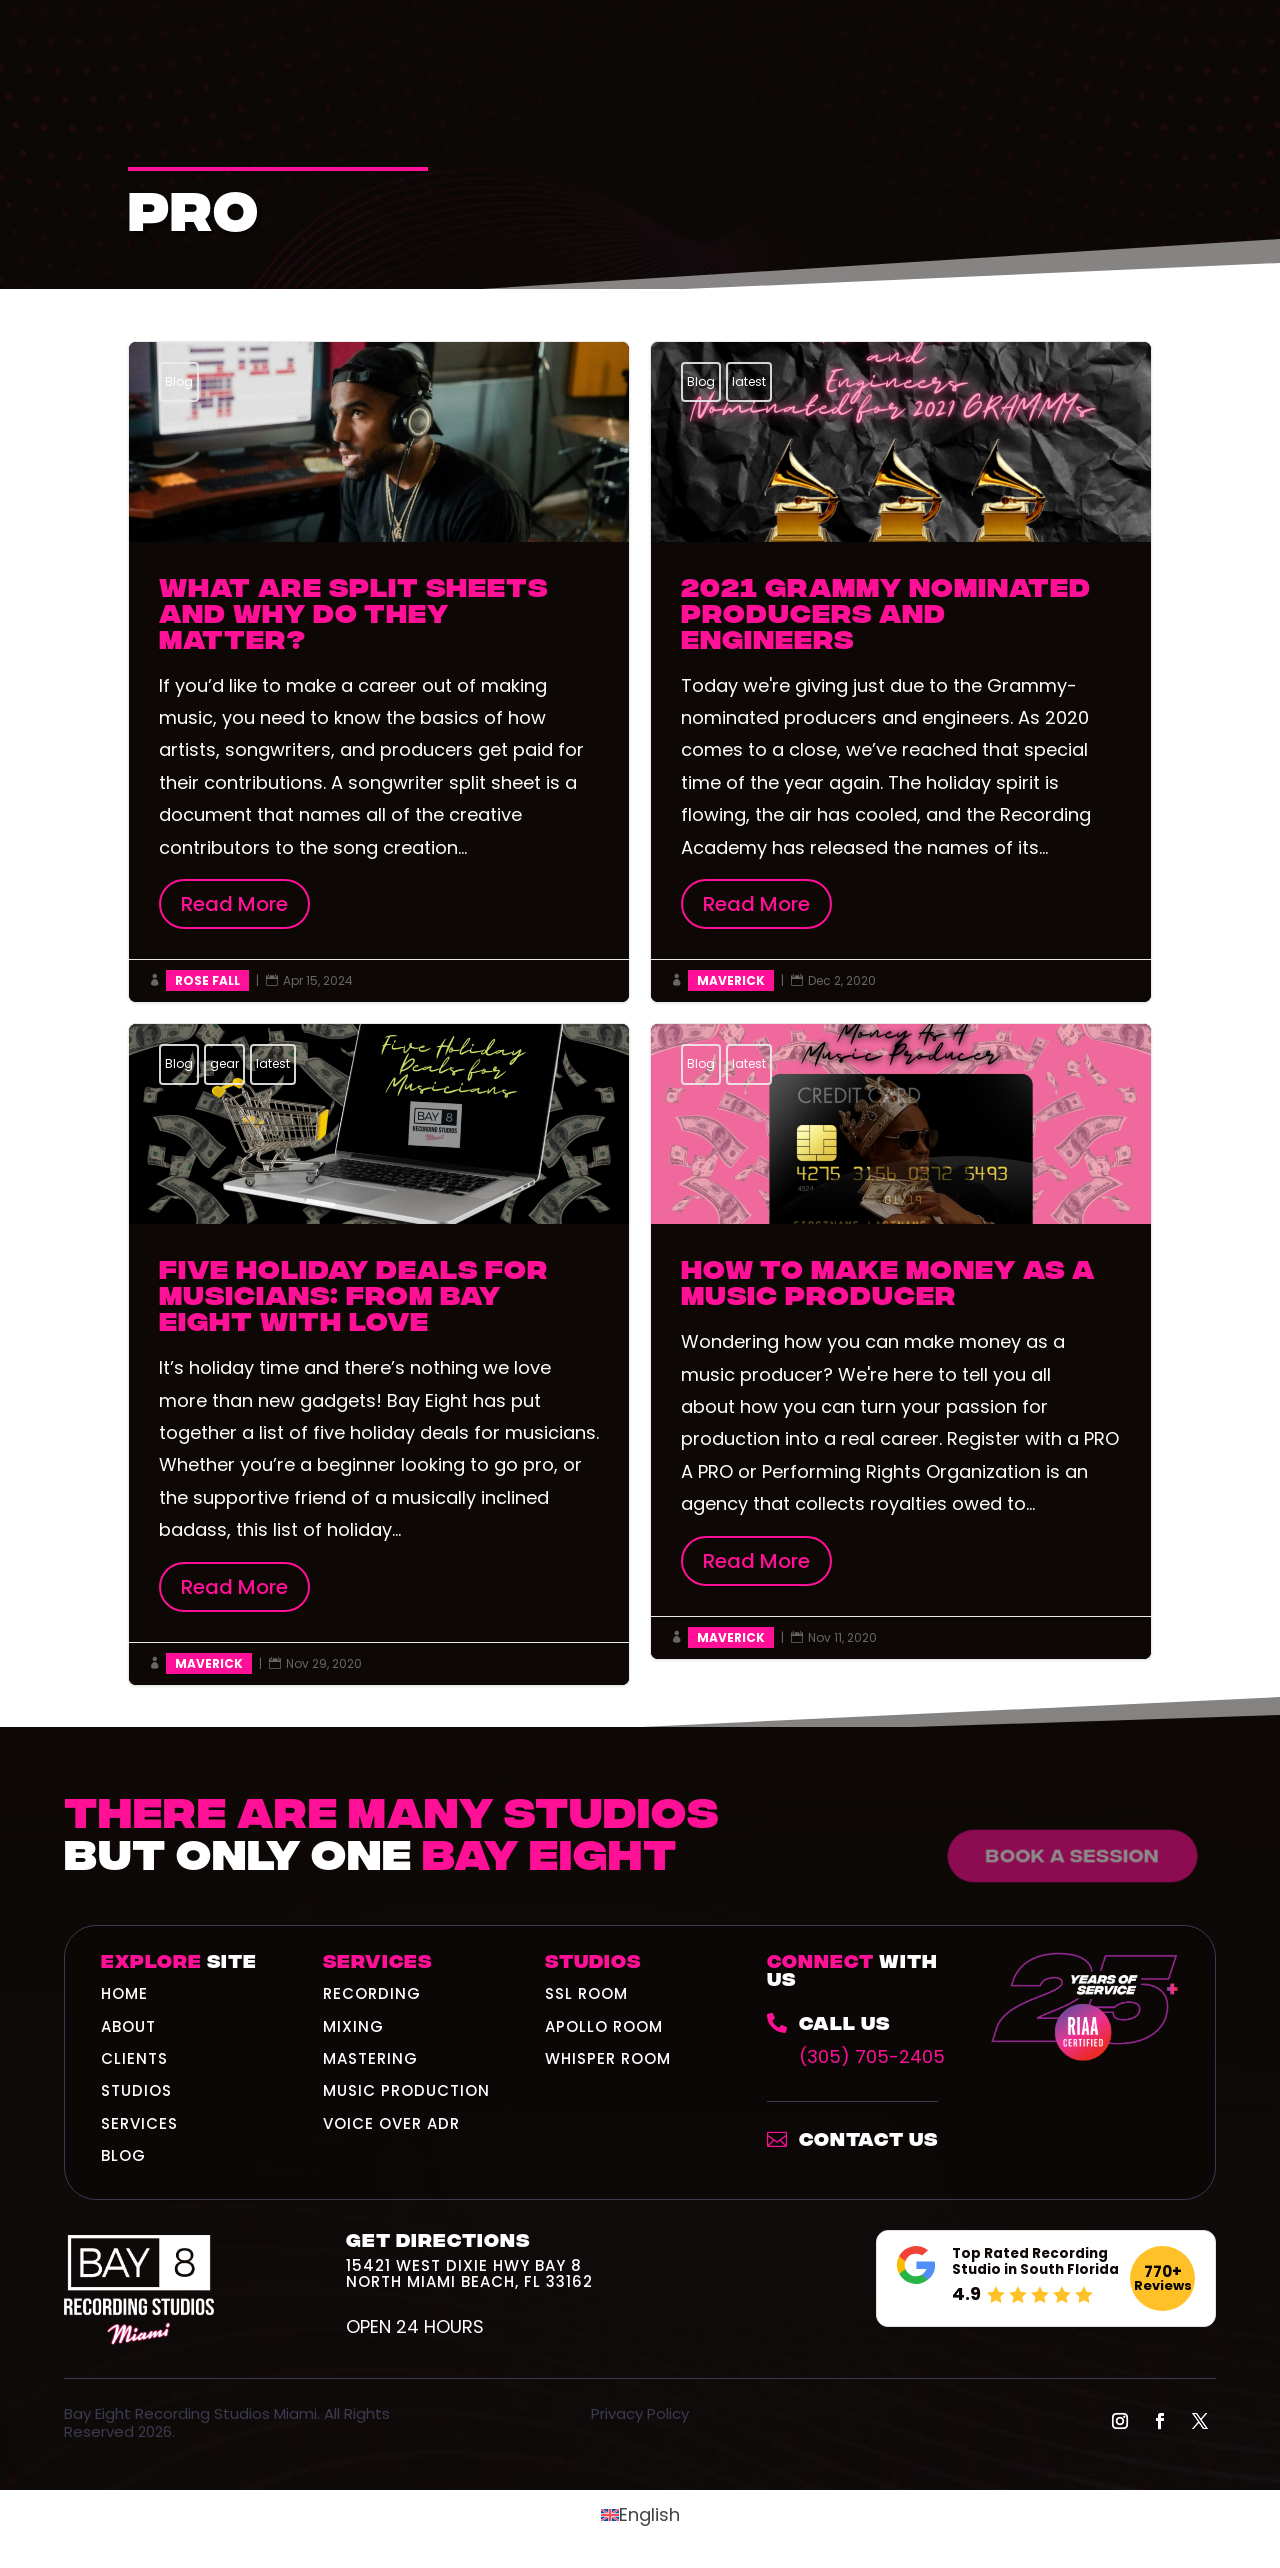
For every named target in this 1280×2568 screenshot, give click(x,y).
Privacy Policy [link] (640, 2413)
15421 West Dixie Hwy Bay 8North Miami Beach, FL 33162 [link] (469, 2273)
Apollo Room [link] (604, 2026)
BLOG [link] (123, 2155)
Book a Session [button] (1066, 1854)
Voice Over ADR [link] (391, 2123)
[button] (1120, 2421)
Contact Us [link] (868, 2137)
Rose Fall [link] (207, 980)
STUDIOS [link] (136, 2090)
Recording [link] (372, 1993)
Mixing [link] (353, 2026)
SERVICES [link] (139, 2123)
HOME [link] (124, 1993)
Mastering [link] (370, 2058)
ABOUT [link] (128, 2026)
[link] (862, 2043)
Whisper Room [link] (608, 2058)
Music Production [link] (406, 2090)
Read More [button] (234, 904)
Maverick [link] (731, 980)
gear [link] (224, 1063)
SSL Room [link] (586, 1993)
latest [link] (749, 381)
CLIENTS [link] (134, 2058)
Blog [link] (179, 381)
